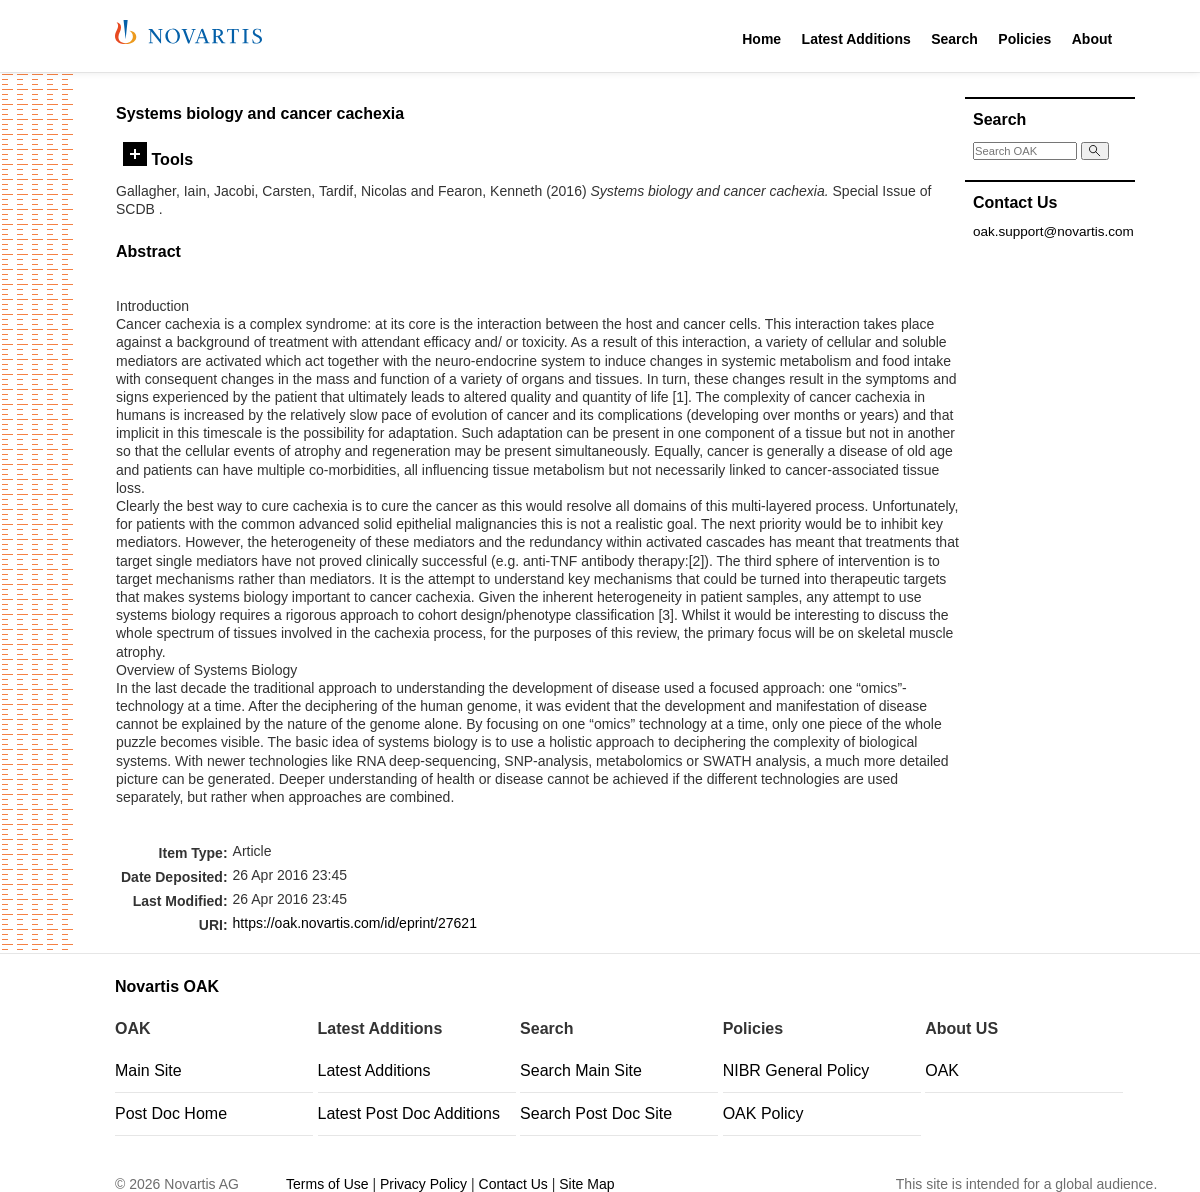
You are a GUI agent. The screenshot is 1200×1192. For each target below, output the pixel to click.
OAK (942, 1070)
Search (954, 39)
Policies (1024, 39)
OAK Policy (763, 1113)
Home (761, 39)
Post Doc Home (171, 1113)
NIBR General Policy (796, 1070)
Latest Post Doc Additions (409, 1113)
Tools (158, 159)
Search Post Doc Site (596, 1113)
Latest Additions (856, 39)
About (1092, 39)
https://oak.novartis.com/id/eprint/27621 (355, 923)
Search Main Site (581, 1070)
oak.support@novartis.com (1053, 231)
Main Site (148, 1070)
